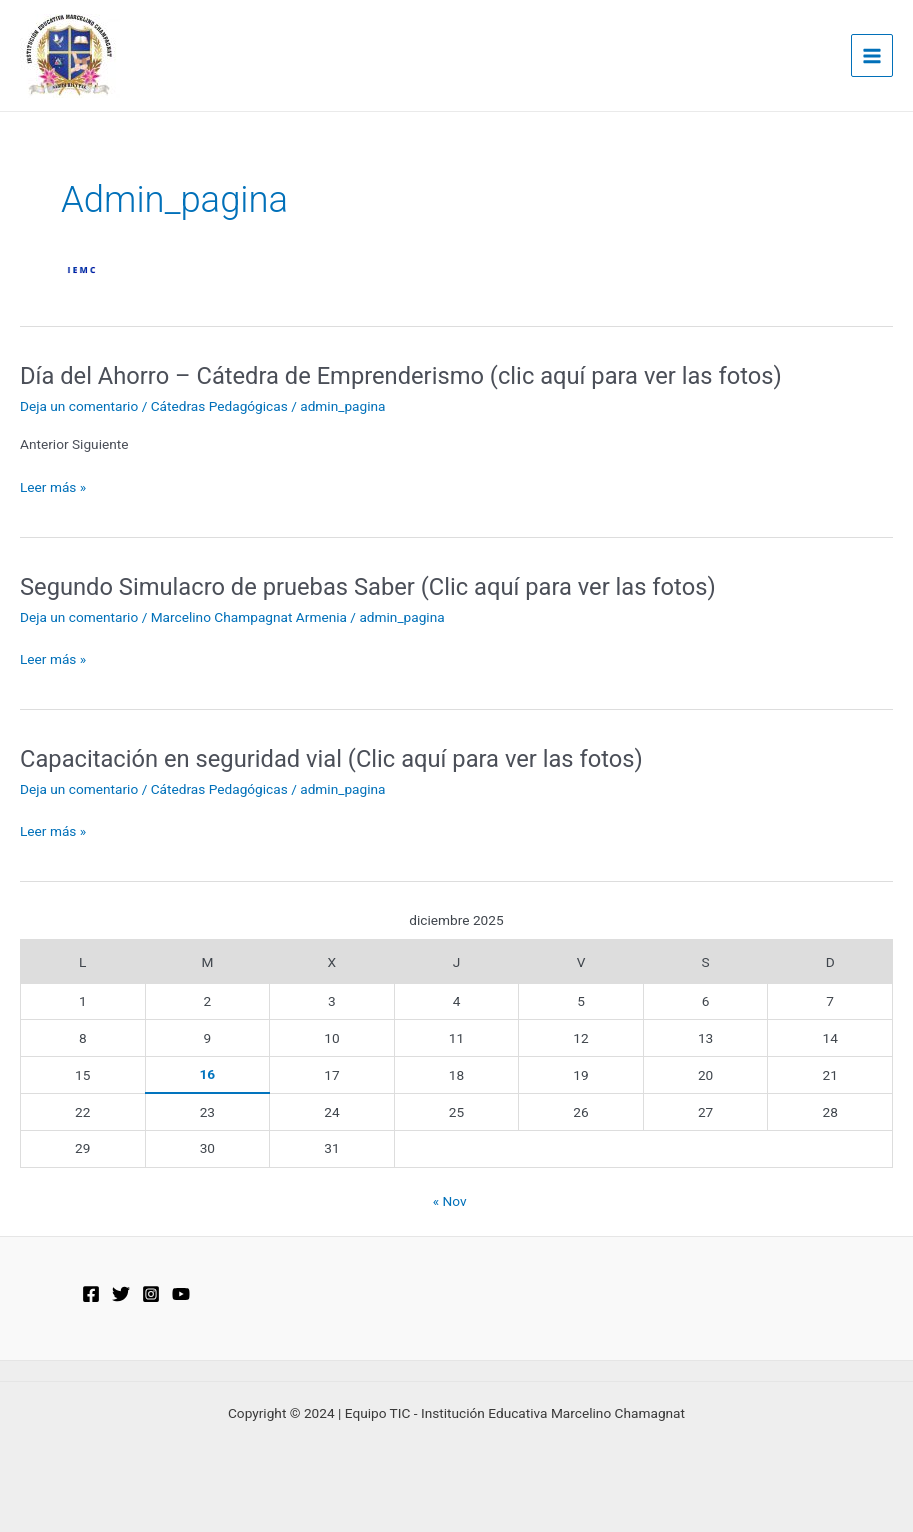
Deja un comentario (79, 406)
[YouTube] (181, 1294)
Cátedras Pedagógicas (219, 406)
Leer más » (53, 487)
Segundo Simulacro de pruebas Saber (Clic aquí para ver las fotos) (368, 587)
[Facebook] (91, 1294)
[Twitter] (121, 1294)
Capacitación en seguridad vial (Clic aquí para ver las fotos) (331, 759)
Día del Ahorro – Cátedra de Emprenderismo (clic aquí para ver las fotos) (401, 376)
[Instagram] (151, 1294)
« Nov (450, 1201)
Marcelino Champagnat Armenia (249, 617)
